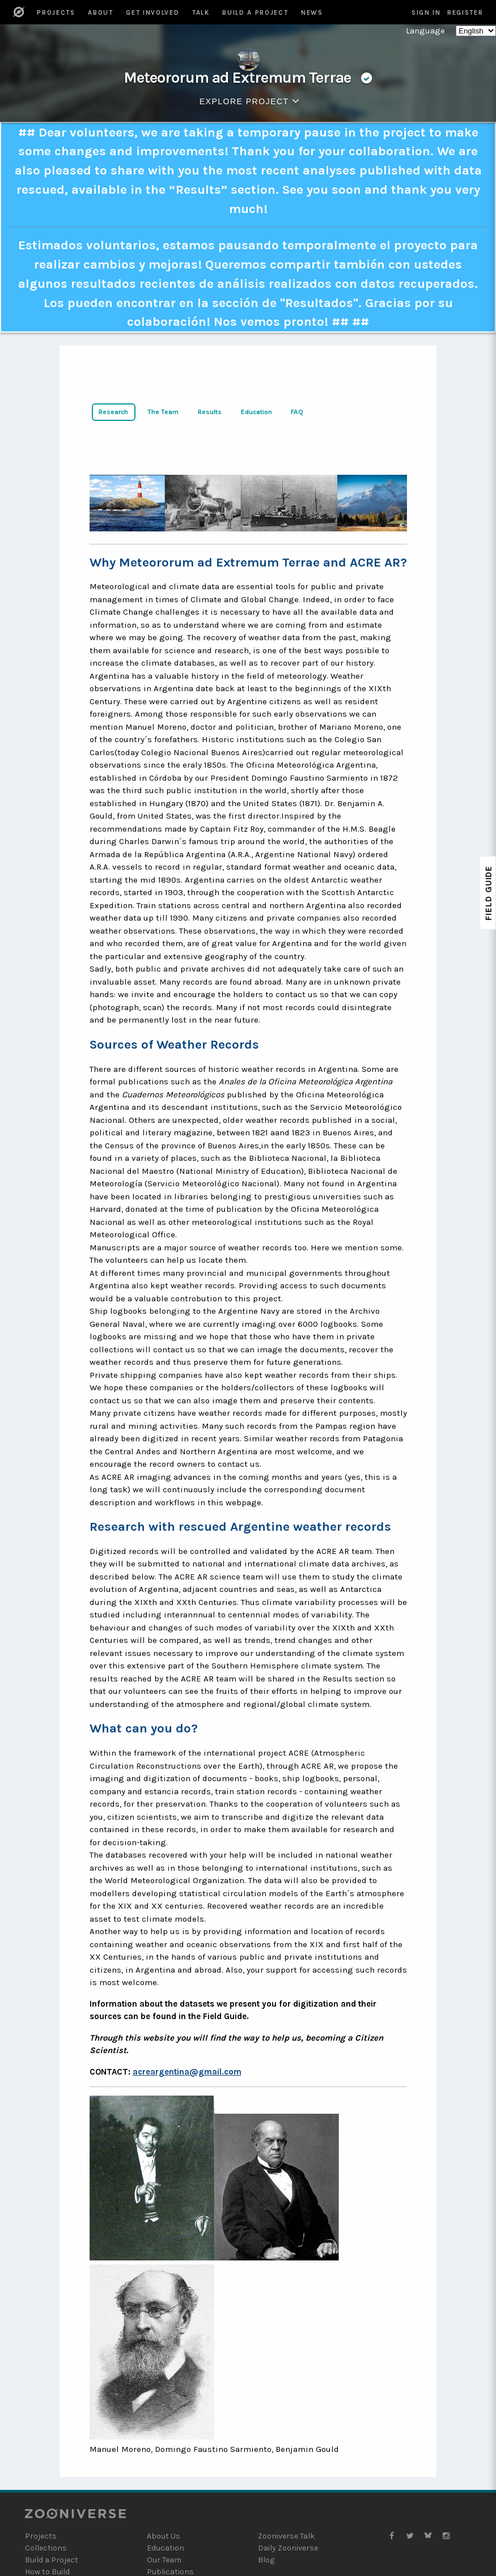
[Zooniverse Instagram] (446, 2536)
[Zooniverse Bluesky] (428, 2536)
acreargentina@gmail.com (187, 2072)
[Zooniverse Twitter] (410, 2536)
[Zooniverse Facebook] (392, 2536)
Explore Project (252, 101)
